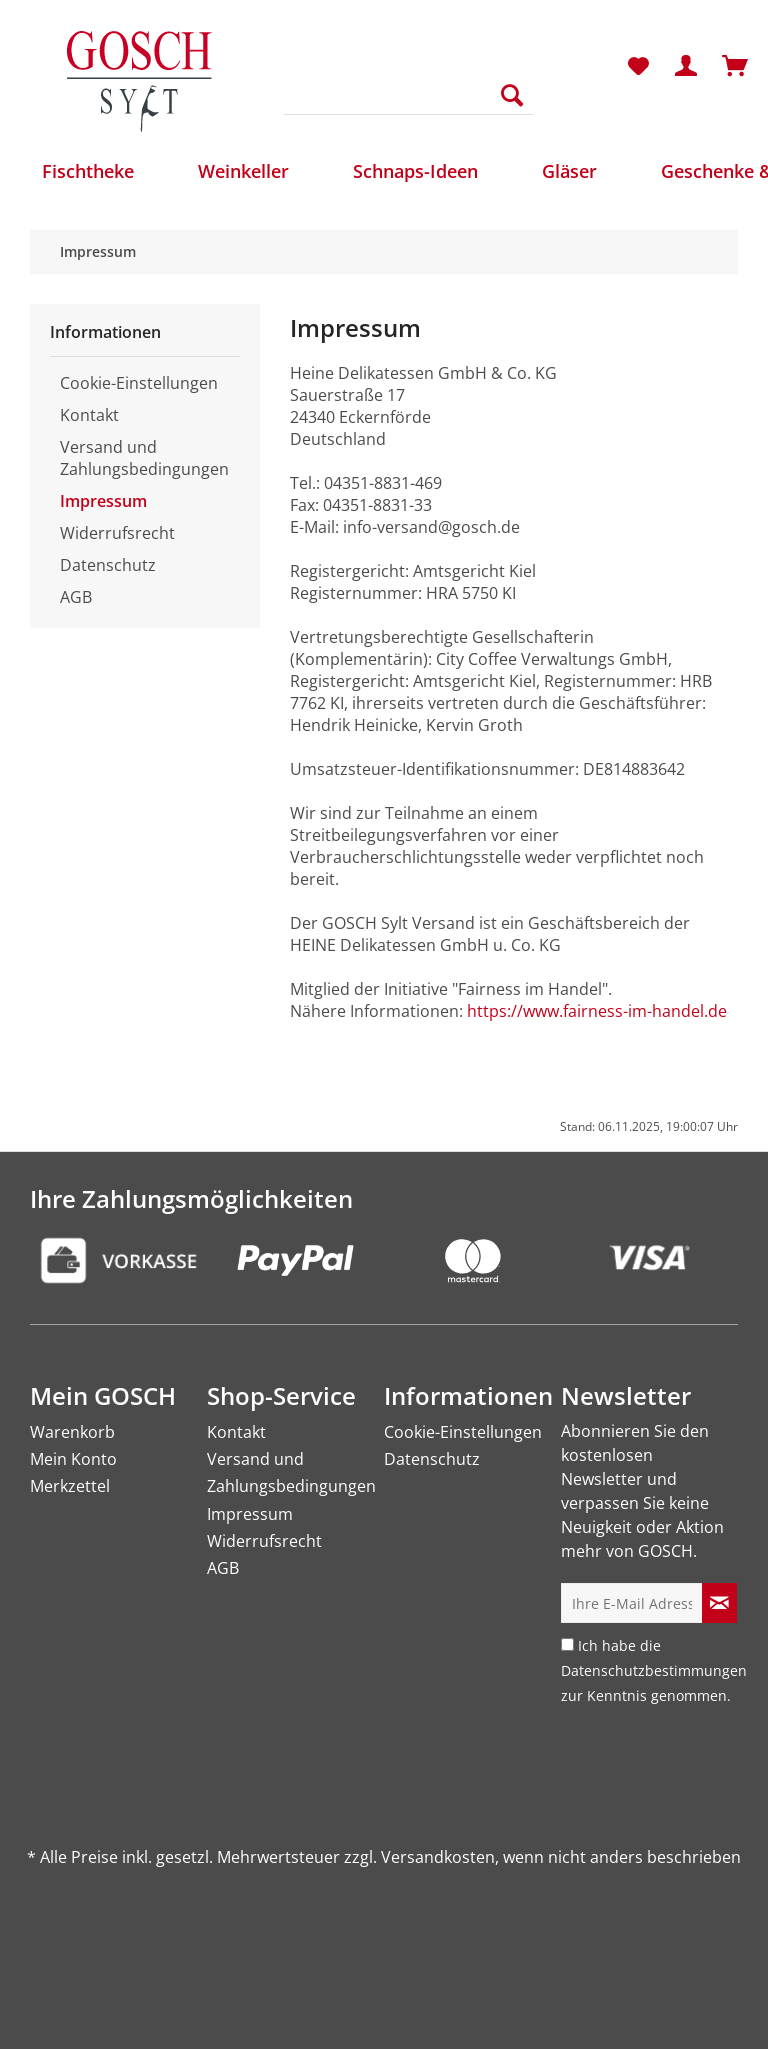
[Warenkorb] (736, 67)
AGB (76, 597)
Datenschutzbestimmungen (654, 1670)
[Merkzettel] (638, 67)
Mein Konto (73, 1459)
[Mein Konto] (687, 67)
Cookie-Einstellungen (139, 383)
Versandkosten (438, 1857)
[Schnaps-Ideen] (415, 171)
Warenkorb (72, 1432)
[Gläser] (569, 171)
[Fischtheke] (88, 171)
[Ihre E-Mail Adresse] (632, 1603)
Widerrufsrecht (117, 533)
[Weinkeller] (243, 171)
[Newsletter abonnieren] (719, 1603)
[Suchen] (512, 95)
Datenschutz (108, 565)
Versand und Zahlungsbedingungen (144, 458)
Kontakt (89, 415)
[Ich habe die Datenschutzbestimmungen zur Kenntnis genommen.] (567, 1644)
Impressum (103, 501)
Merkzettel (70, 1486)
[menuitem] (409, 104)
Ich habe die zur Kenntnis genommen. (654, 1670)
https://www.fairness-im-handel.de (597, 1011)
